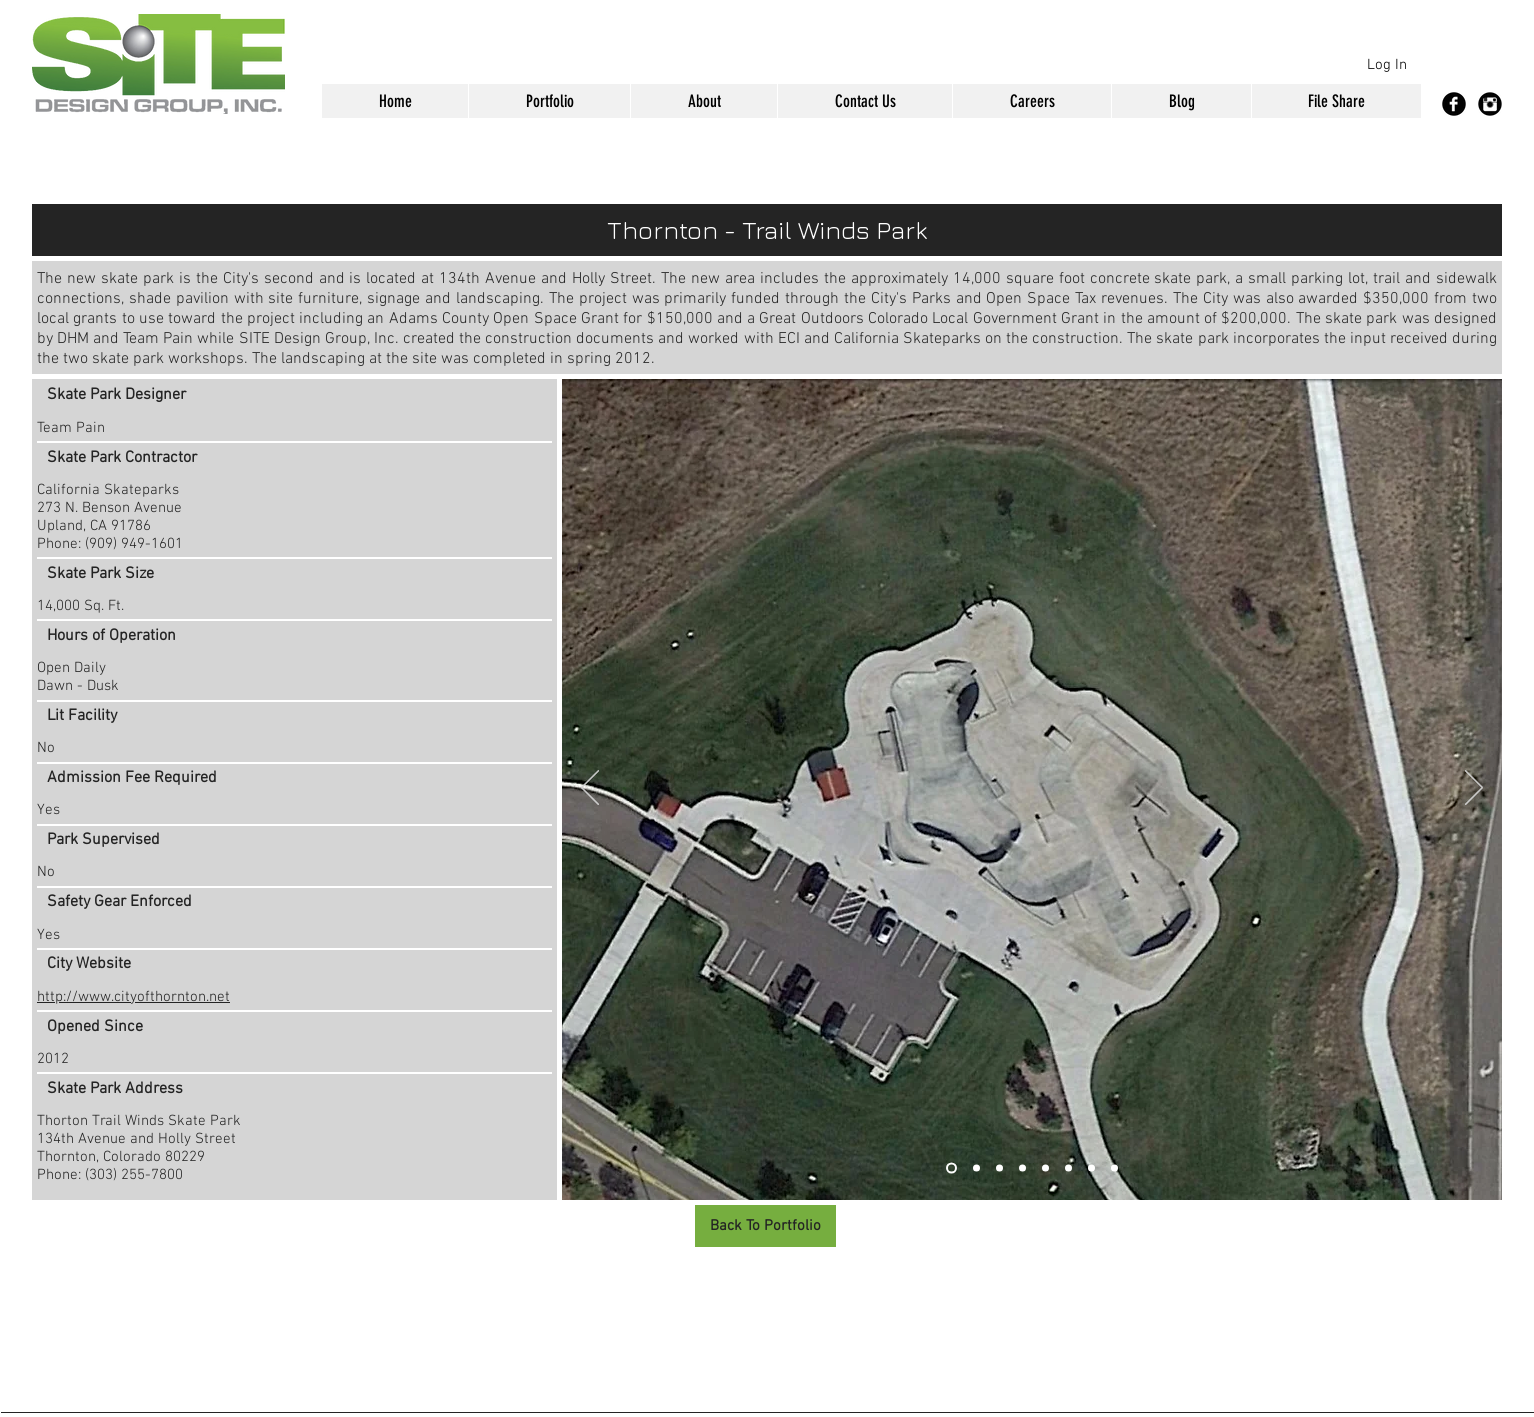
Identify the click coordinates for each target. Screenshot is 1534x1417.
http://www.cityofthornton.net (133, 997)
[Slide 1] (951, 1168)
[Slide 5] (1045, 1168)
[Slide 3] (999, 1168)
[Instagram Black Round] (1490, 104)
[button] (549, 101)
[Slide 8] (1114, 1168)
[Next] (1474, 789)
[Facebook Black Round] (1454, 104)
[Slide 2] (976, 1168)
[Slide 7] (1091, 1168)
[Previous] (590, 789)
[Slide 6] (1068, 1168)
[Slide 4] (1022, 1168)
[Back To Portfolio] (765, 1226)
